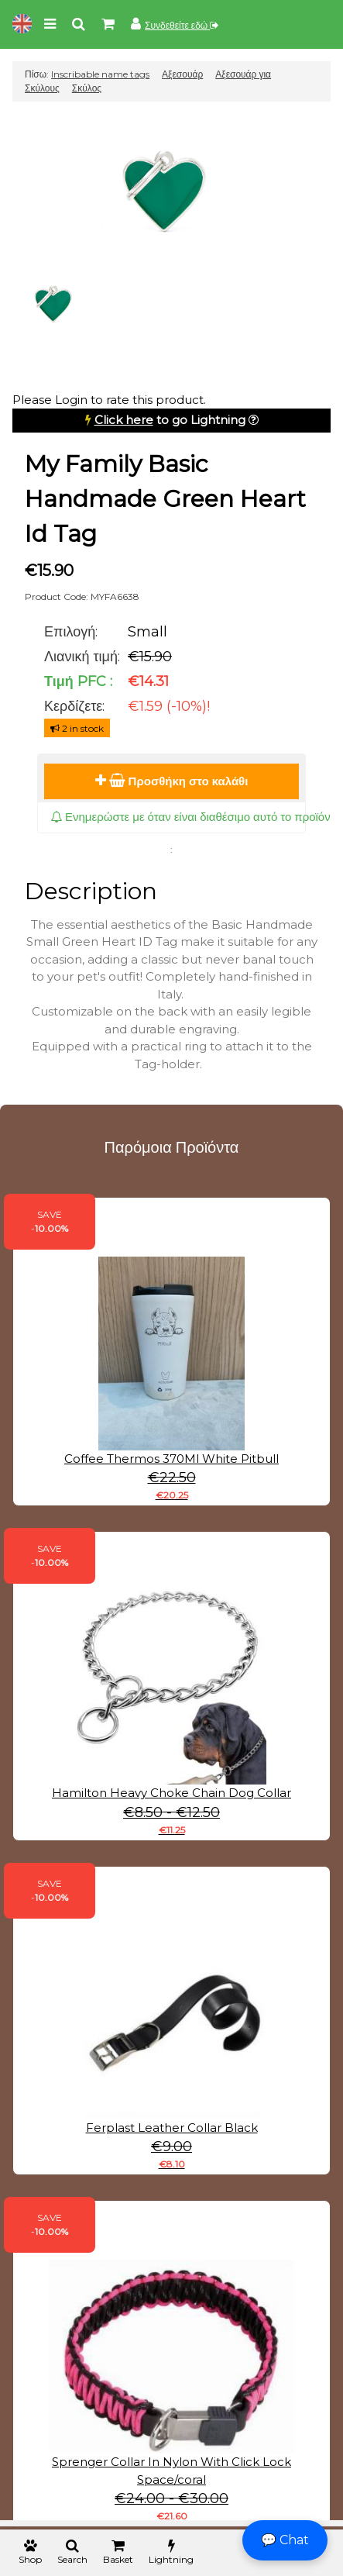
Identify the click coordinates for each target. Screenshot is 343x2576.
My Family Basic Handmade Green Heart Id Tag (165, 499)
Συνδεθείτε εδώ (181, 25)
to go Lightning (169, 419)
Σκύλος (86, 88)
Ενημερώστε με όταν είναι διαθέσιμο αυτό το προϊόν (190, 816)
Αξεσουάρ (182, 74)
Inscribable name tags (100, 74)
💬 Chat (285, 2540)
